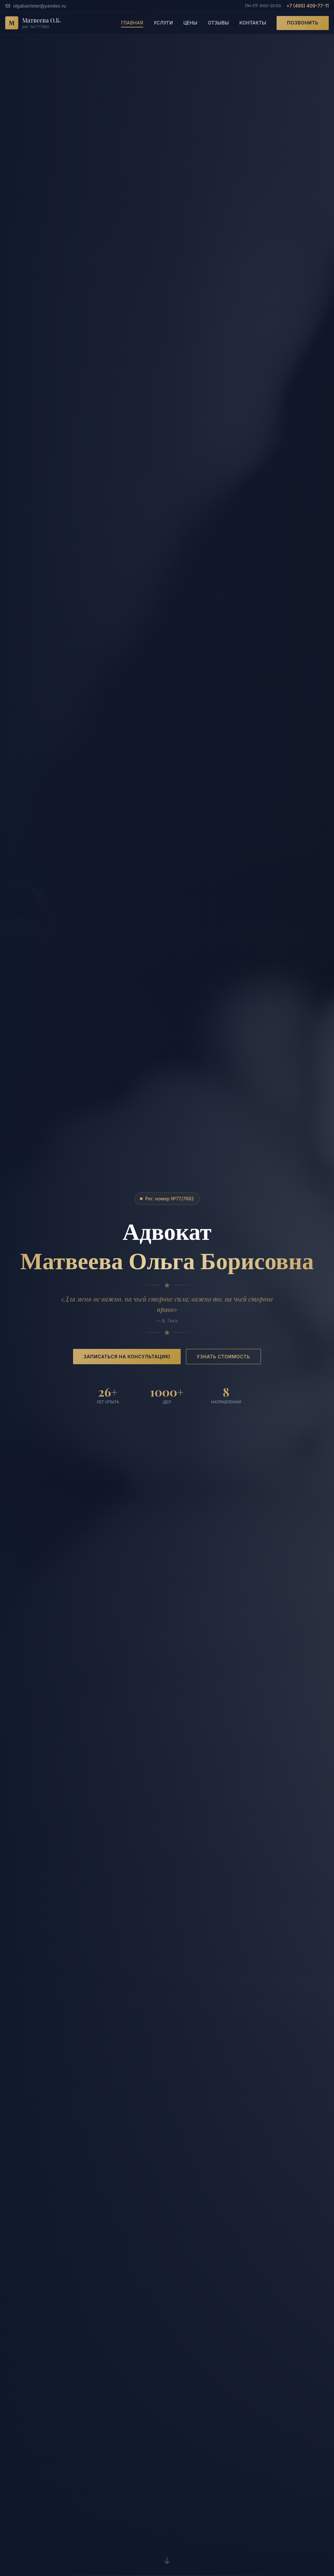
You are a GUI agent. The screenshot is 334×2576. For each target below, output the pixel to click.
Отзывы (218, 22)
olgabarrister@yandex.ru (35, 5)
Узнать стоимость (223, 1356)
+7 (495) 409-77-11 (307, 5)
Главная (132, 22)
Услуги (163, 22)
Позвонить (302, 22)
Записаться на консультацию (127, 1356)
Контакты (252, 22)
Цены (190, 22)
